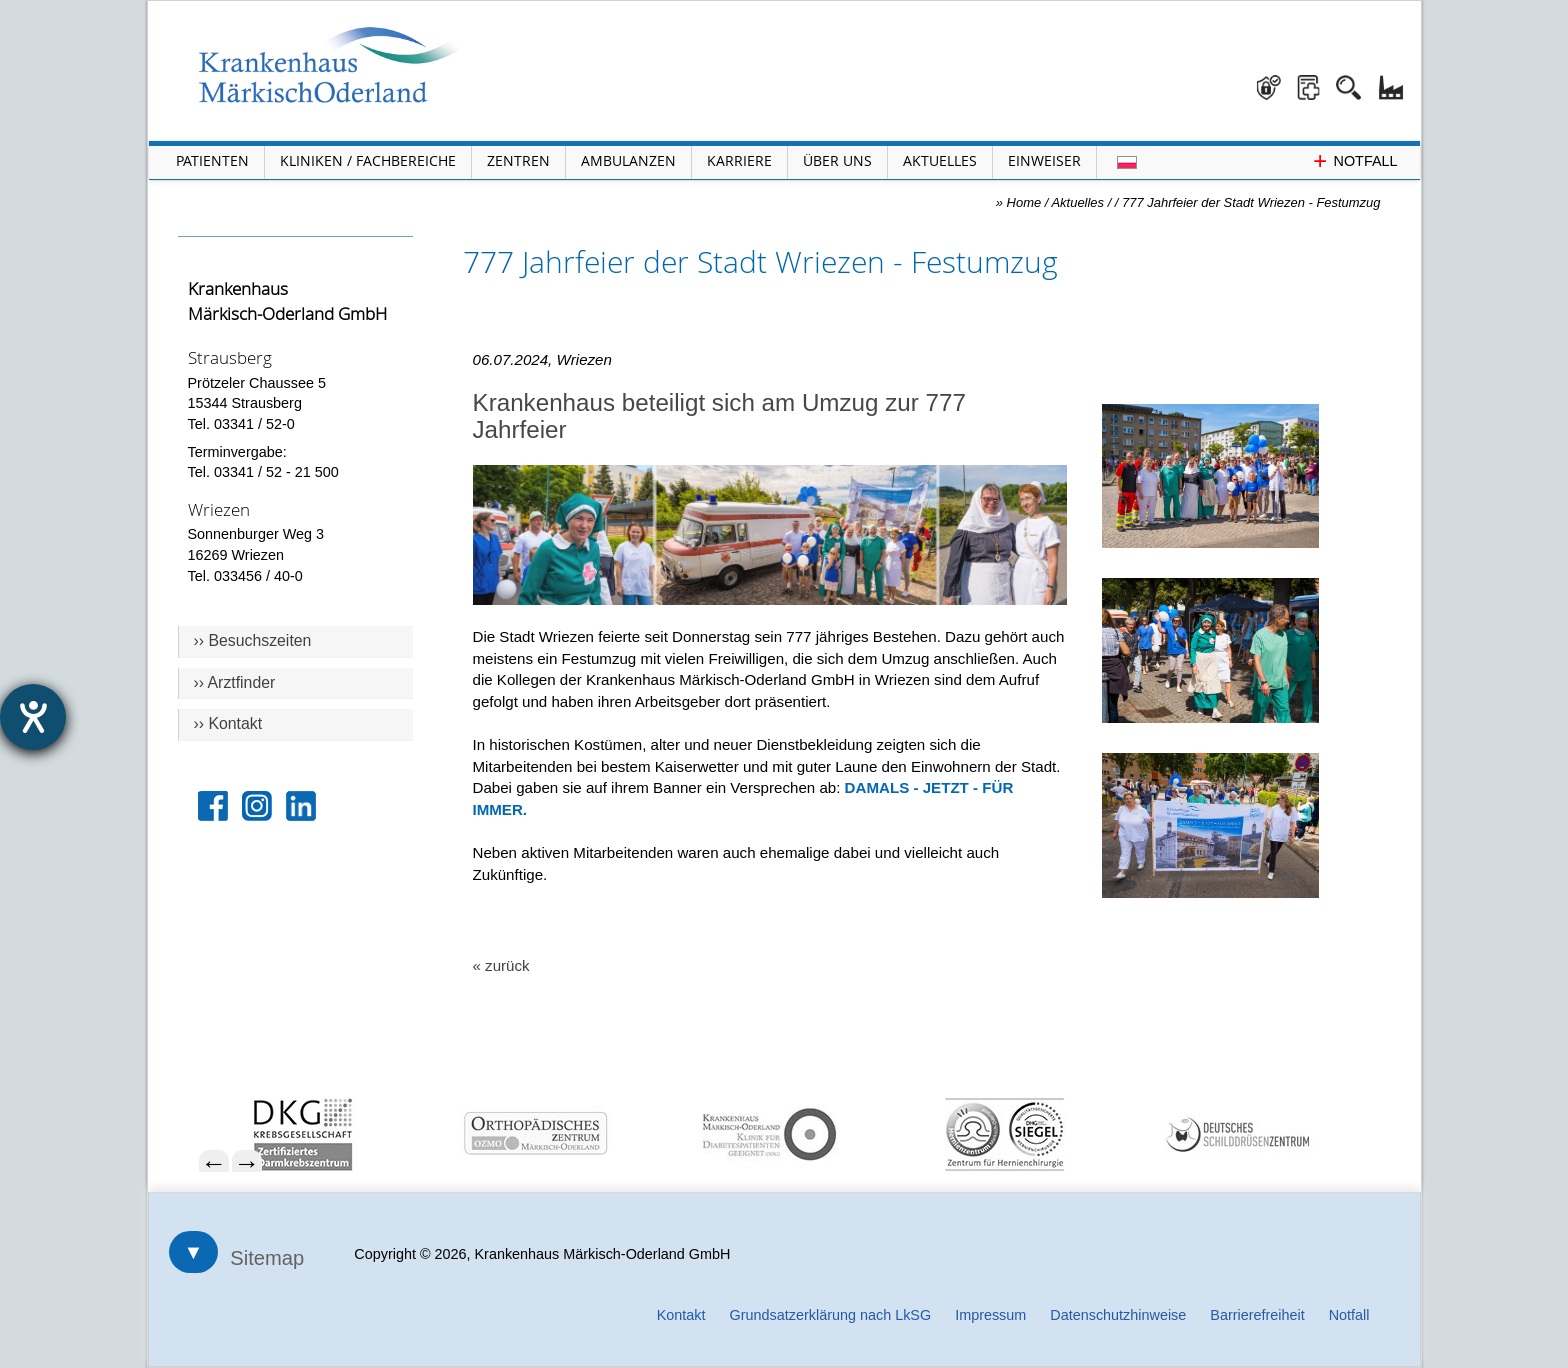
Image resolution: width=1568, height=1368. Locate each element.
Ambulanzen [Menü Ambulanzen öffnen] (628, 160)
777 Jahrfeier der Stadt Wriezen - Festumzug (1251, 202)
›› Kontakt (228, 723)
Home (1024, 202)
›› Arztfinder (235, 682)
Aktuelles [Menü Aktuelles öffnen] (940, 160)
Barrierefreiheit (1257, 1315)
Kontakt (681, 1315)
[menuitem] (412, 1134)
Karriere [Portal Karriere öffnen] (739, 160)
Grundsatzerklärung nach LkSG (831, 1315)
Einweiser (1044, 160)
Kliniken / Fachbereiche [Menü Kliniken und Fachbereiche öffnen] (368, 160)
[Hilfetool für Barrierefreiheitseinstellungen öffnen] (33, 717)
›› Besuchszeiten (253, 640)
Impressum (990, 1315)
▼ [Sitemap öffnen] (194, 1252)
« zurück (501, 965)
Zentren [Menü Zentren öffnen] (518, 160)
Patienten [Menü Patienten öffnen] (212, 160)
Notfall (1349, 1315)
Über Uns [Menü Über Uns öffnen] (837, 160)
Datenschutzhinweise (1118, 1315)
